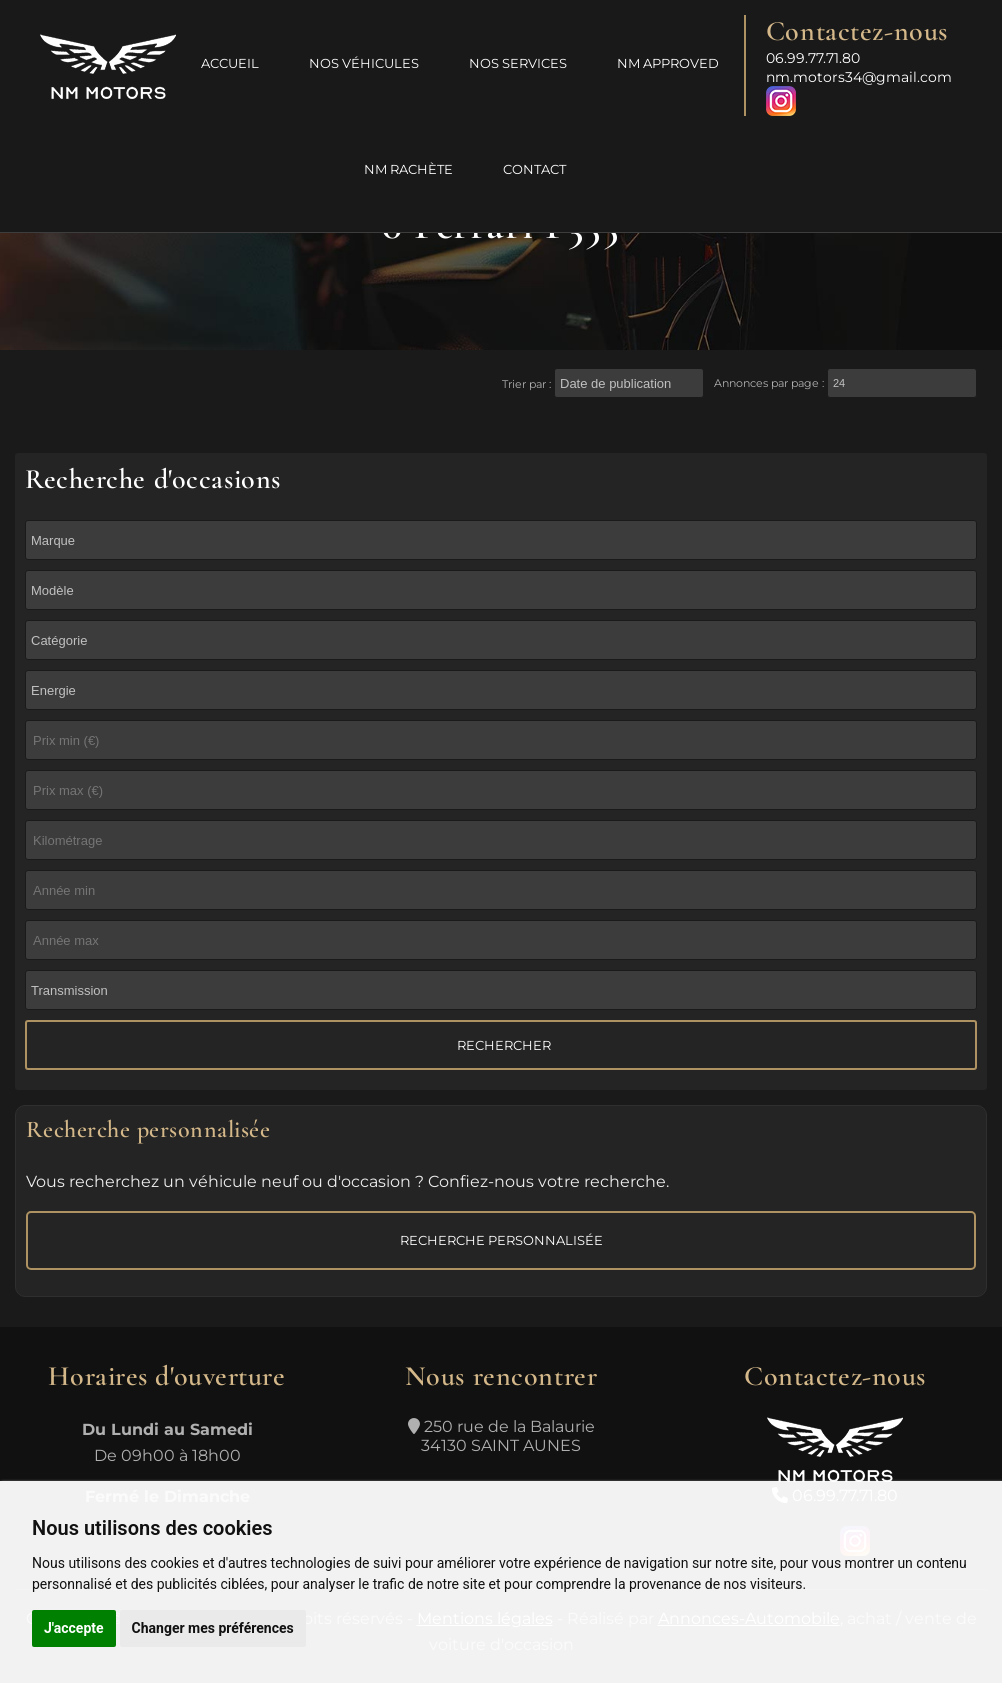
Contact (534, 169)
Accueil (230, 63)
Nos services (518, 63)
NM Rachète (408, 169)
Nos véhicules (364, 63)
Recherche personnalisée (501, 1240)
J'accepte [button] (74, 1628)
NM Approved (668, 63)
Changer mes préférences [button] (213, 1628)
